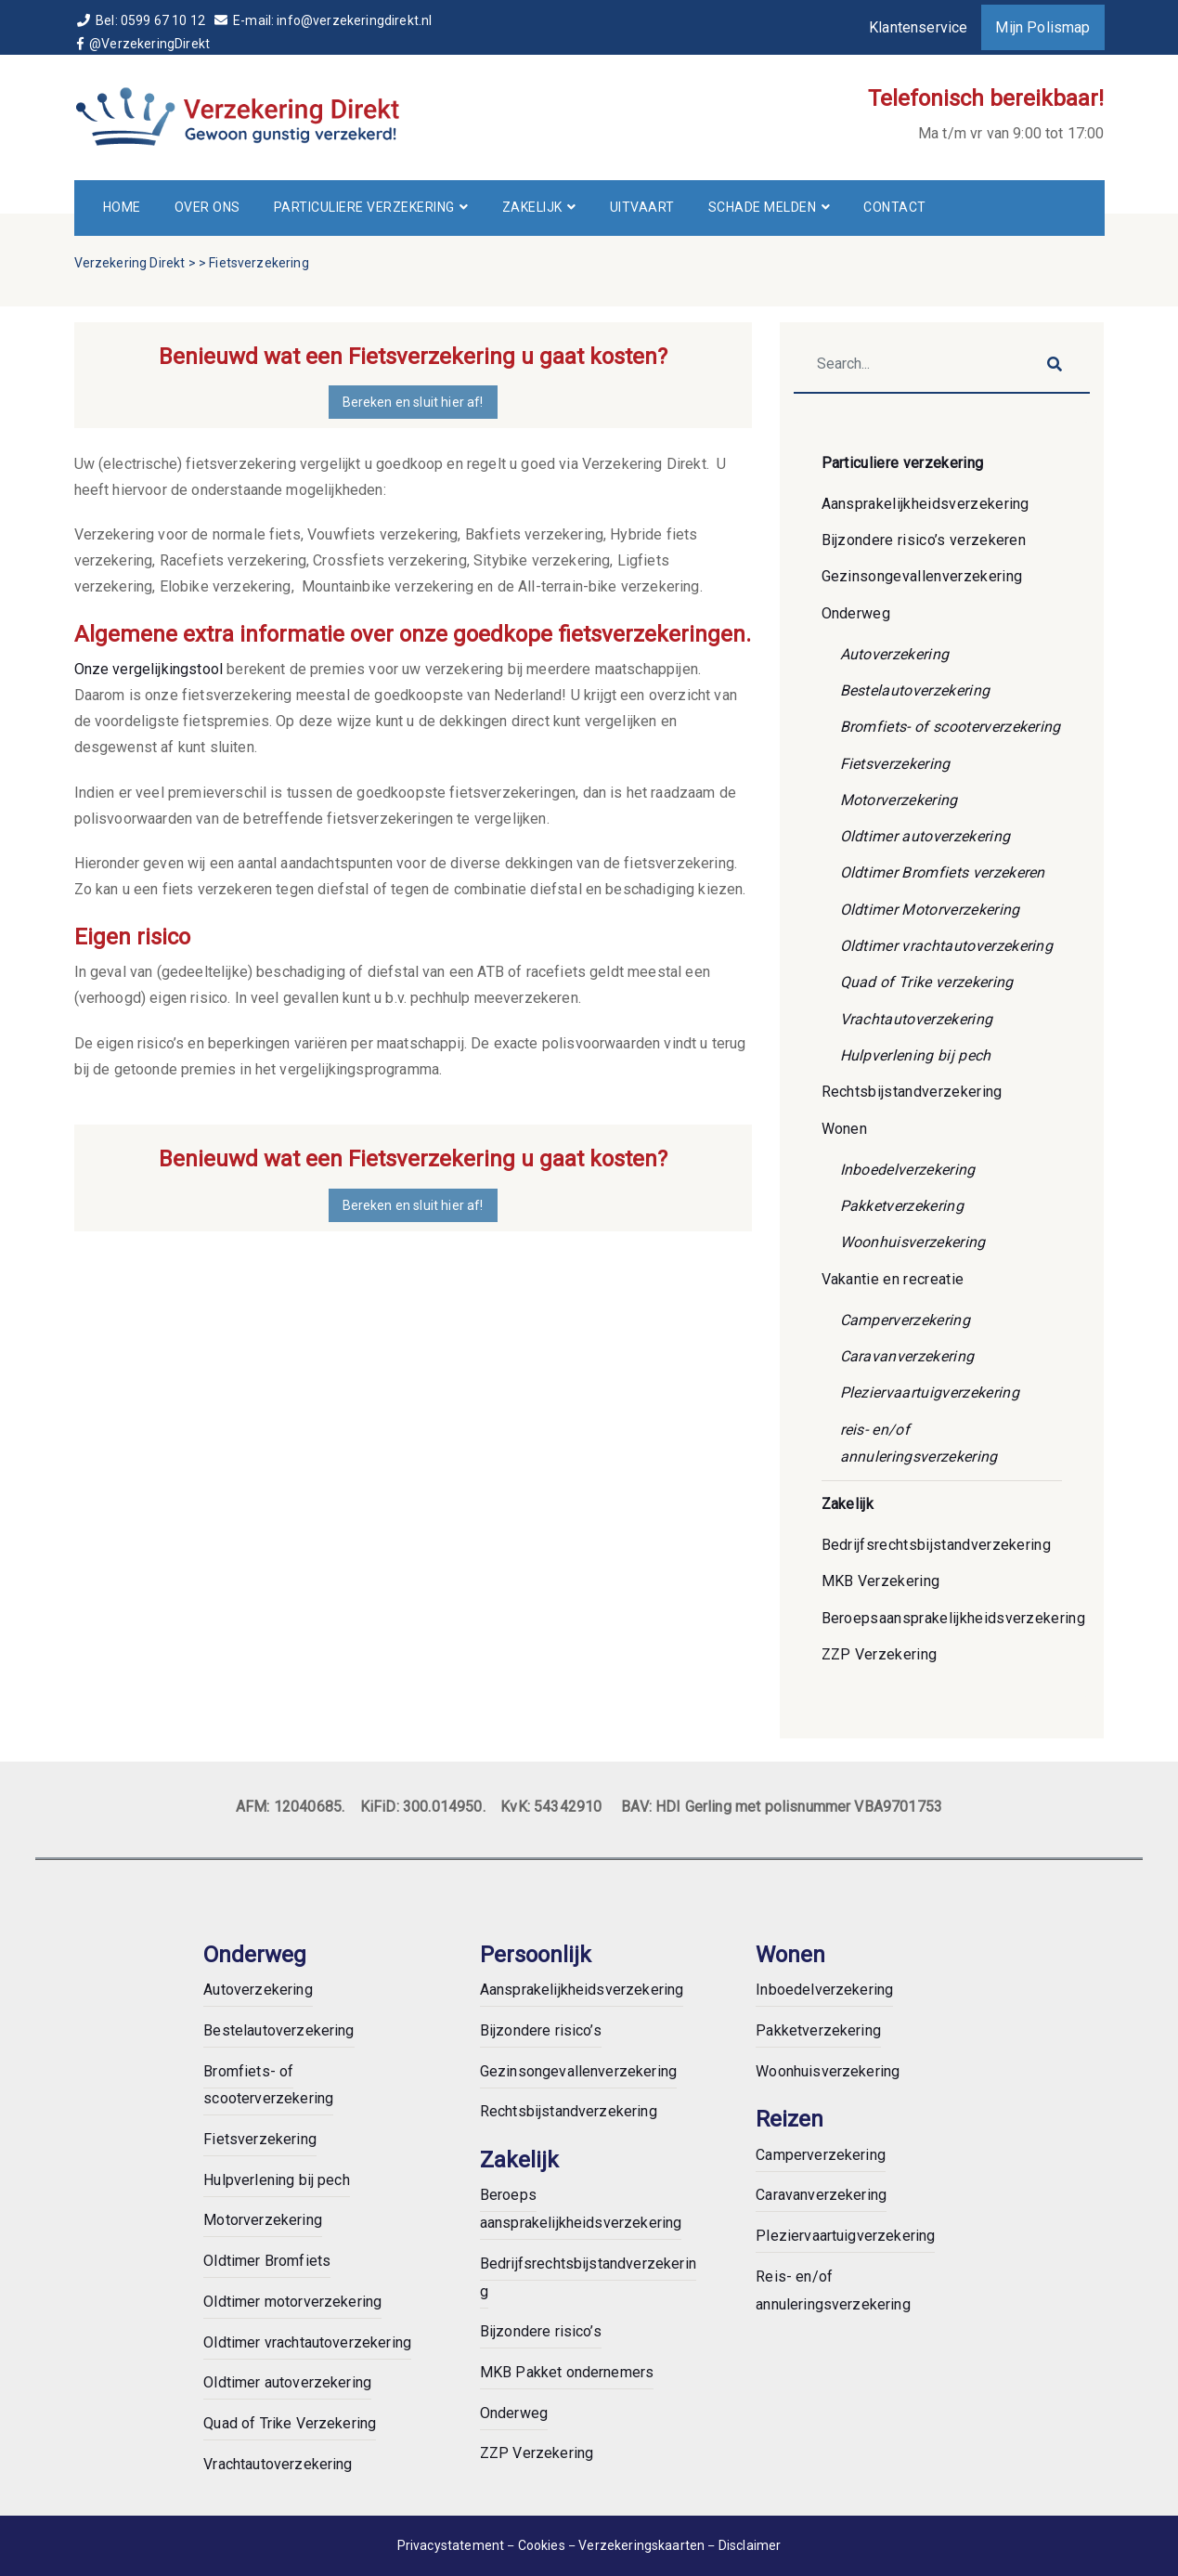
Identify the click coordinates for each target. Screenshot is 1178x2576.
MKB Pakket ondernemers (567, 2372)
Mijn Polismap (1042, 27)
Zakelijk (532, 207)
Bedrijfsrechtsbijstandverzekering (937, 1545)
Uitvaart (642, 207)
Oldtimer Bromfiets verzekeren (942, 872)
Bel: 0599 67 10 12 (143, 20)
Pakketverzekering (902, 1206)
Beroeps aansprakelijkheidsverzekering (581, 2208)
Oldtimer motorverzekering (292, 2301)
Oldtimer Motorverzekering (930, 909)
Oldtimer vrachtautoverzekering (947, 946)
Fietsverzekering (895, 764)
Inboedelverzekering (908, 1169)
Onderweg (856, 613)
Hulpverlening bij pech (915, 1055)
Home (122, 207)
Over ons (207, 207)
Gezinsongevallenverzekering (922, 576)
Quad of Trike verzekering (927, 982)
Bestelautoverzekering (915, 690)
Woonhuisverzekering (913, 1242)
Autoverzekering (895, 654)
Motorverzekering (899, 800)
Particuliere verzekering (364, 207)
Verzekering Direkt (130, 262)
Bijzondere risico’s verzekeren (924, 540)
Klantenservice (918, 27)
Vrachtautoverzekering (916, 1019)
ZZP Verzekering (880, 1654)
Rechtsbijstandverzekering (912, 1091)
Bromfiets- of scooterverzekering (950, 726)
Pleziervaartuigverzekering (929, 1392)
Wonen (845, 1129)
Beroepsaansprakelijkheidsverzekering (954, 1618)
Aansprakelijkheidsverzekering (925, 504)
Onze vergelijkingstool (149, 669)
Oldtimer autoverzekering (925, 836)
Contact (894, 207)
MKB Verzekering (881, 1581)
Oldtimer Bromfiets (266, 2261)
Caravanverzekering (907, 1356)
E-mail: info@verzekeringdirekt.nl (322, 20)
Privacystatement (451, 2545)
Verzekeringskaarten (642, 2545)
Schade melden (762, 207)
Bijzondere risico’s (541, 2030)
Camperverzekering (905, 1320)
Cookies (543, 2545)
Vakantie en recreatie (893, 1279)
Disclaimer (750, 2545)
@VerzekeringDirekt (145, 43)
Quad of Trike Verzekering (289, 2423)
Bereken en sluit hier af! (413, 402)
